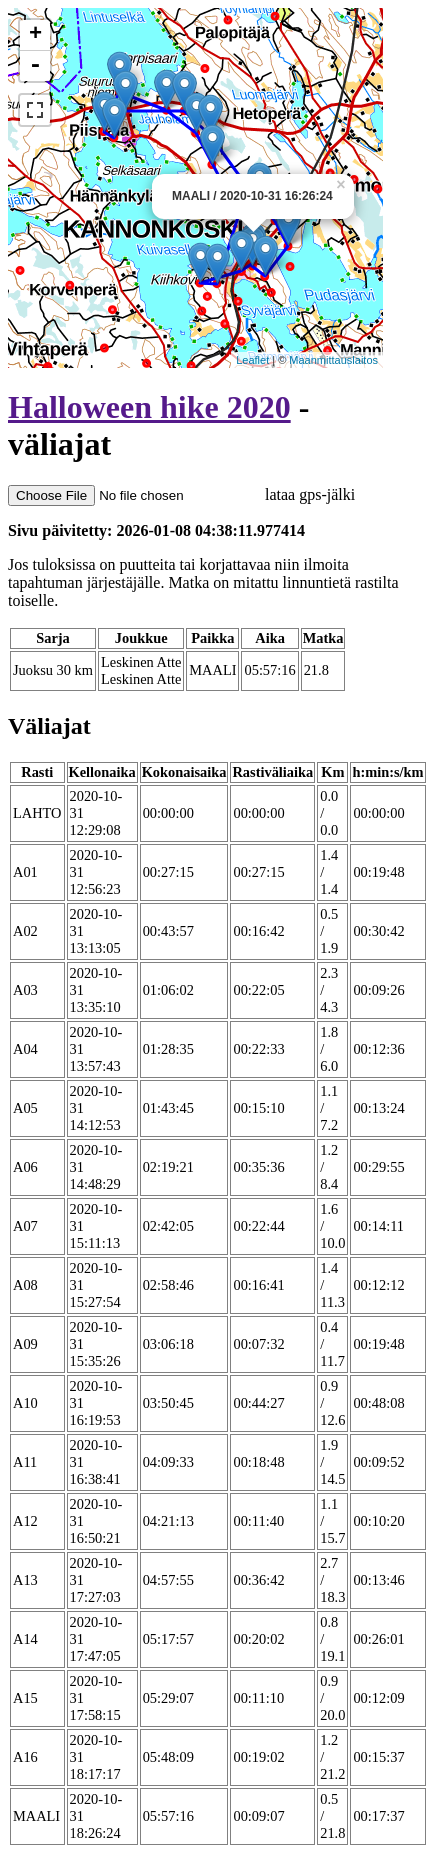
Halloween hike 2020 (149, 407)
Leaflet (252, 360)
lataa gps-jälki (181, 494)
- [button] (35, 66)
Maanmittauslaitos (333, 360)
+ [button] (35, 35)
